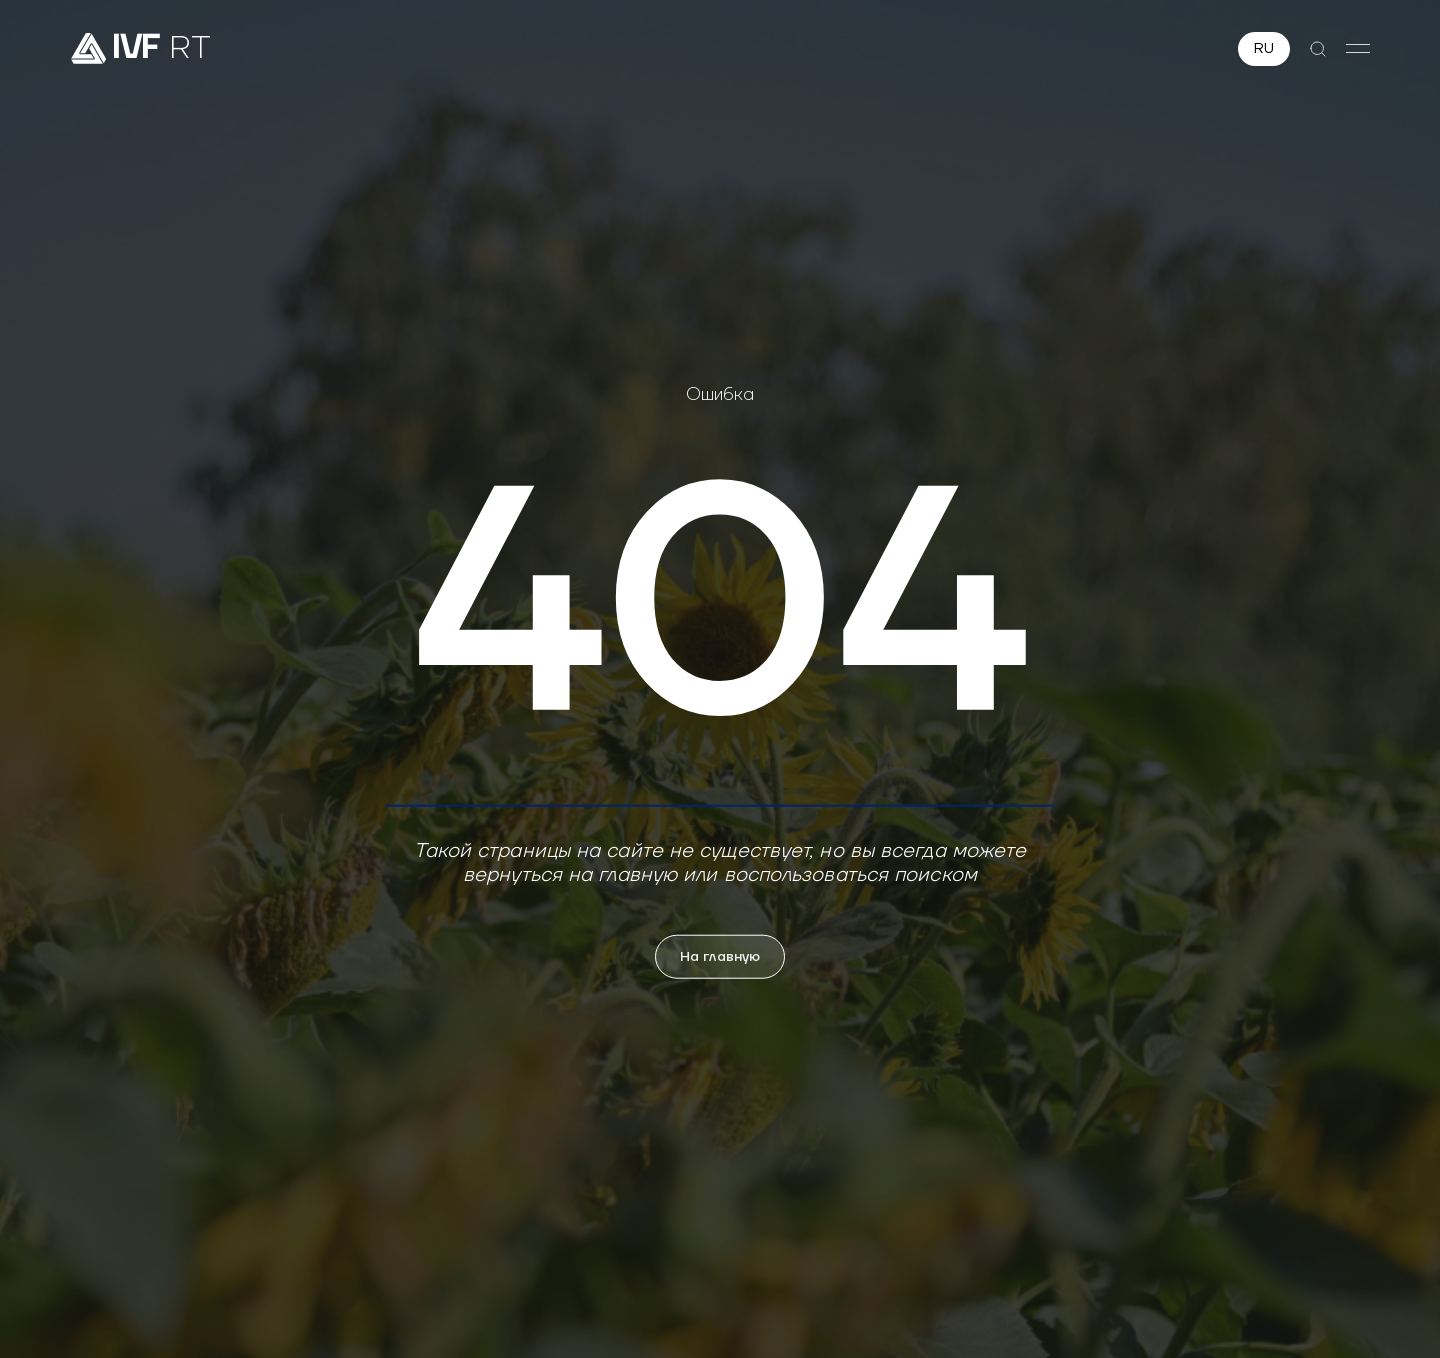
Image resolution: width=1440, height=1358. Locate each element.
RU (1264, 49)
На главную (720, 956)
